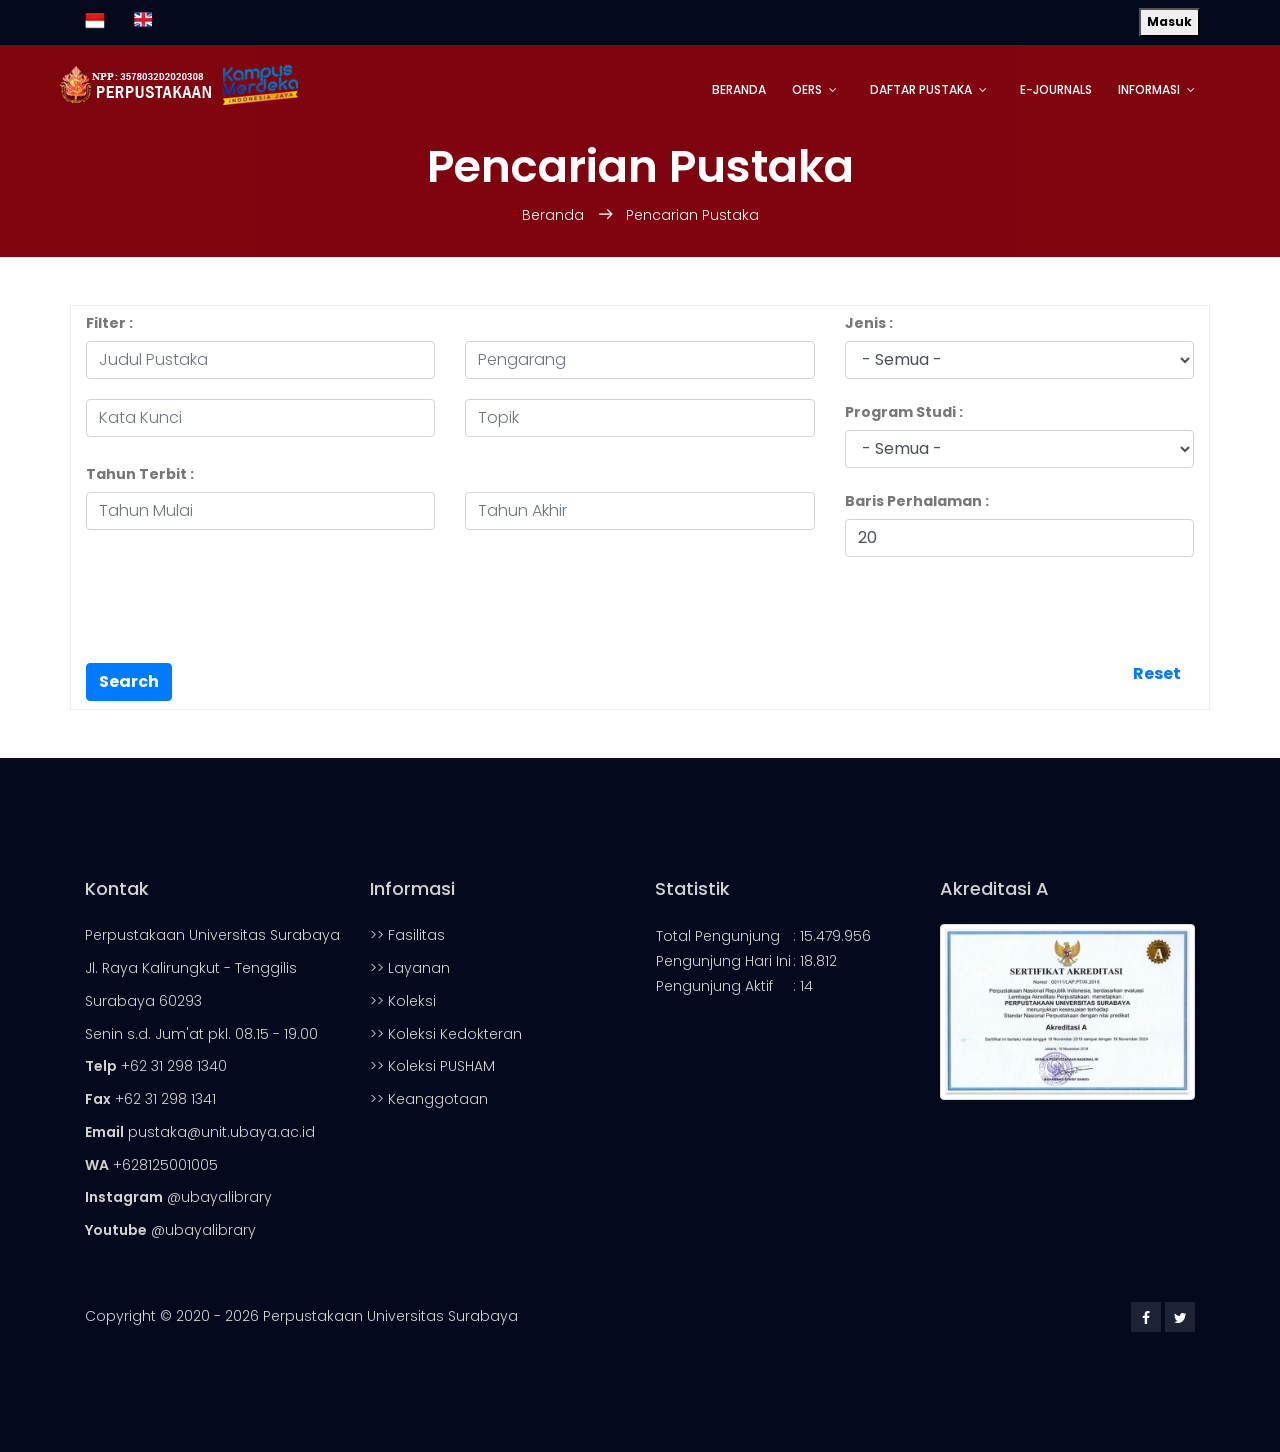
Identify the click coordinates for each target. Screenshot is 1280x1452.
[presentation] (238, 616)
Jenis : (869, 323)
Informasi (1149, 89)
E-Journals (1056, 89)
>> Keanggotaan (429, 1099)
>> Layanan (410, 968)
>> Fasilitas (407, 935)
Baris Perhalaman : (917, 501)
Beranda (739, 89)
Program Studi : (904, 412)
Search (129, 681)
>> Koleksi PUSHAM (432, 1066)
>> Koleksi (403, 1001)
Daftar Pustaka (921, 89)
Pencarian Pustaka (692, 215)
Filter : (109, 323)
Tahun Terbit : (140, 474)
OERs (807, 89)
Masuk (1169, 21)
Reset (1157, 673)
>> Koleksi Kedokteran (446, 1034)
